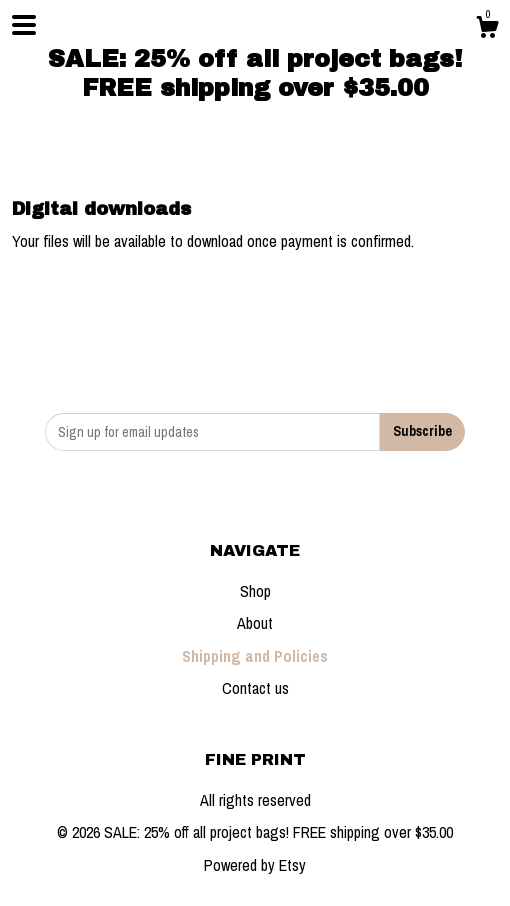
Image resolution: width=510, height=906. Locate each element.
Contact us (255, 688)
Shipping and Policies (255, 656)
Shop (255, 591)
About (255, 623)
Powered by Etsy (255, 865)
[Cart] (487, 30)
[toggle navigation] (24, 25)
